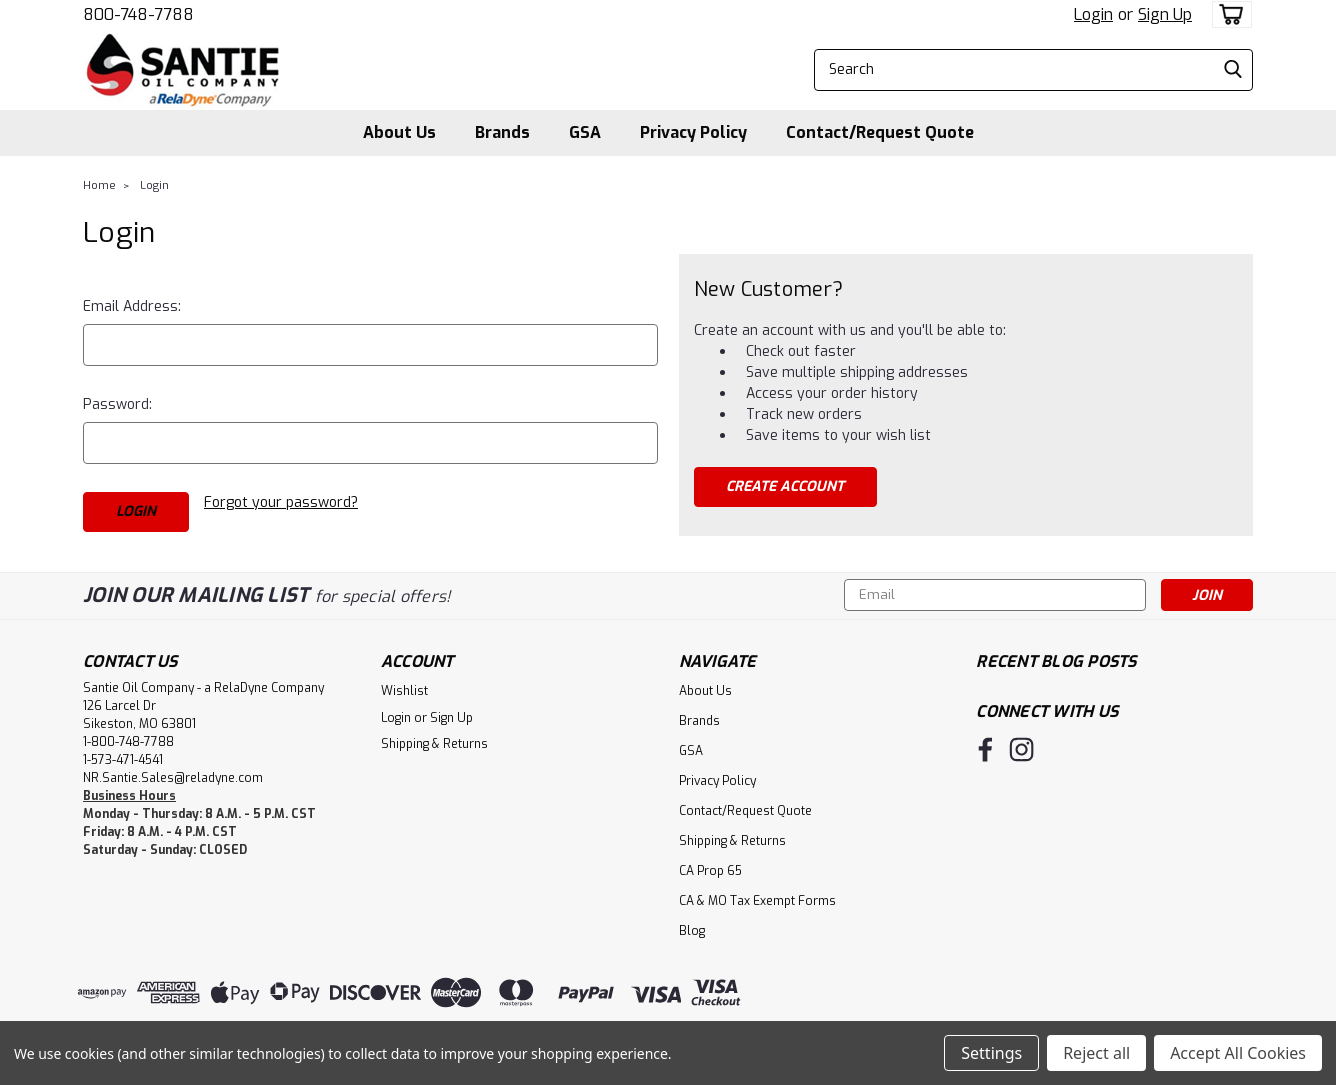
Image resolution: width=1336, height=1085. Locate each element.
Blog (692, 931)
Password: (117, 404)
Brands (502, 132)
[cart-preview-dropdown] (1227, 14)
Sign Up (1165, 14)
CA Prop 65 (710, 871)
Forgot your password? (281, 502)
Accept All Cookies (1238, 1053)
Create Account (785, 486)
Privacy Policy (693, 132)
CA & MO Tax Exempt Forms (757, 901)
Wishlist (404, 691)
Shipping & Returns (434, 744)
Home (99, 185)
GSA (585, 132)
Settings (991, 1053)
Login (1093, 14)
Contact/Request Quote (880, 132)
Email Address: (132, 306)
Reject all (1096, 1053)
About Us (399, 132)
